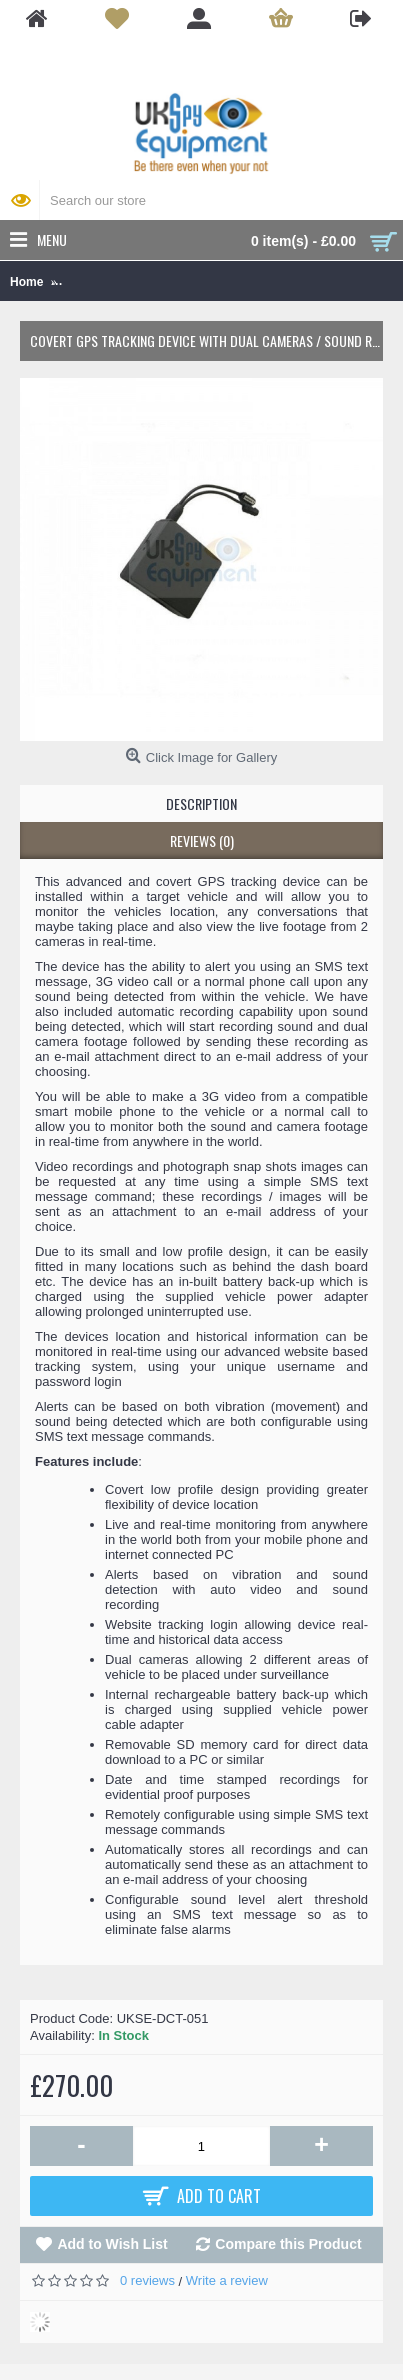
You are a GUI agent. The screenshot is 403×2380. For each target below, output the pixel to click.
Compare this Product (288, 2244)
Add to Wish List (112, 2244)
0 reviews (147, 2280)
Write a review (227, 2280)
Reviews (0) (202, 840)
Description (201, 803)
